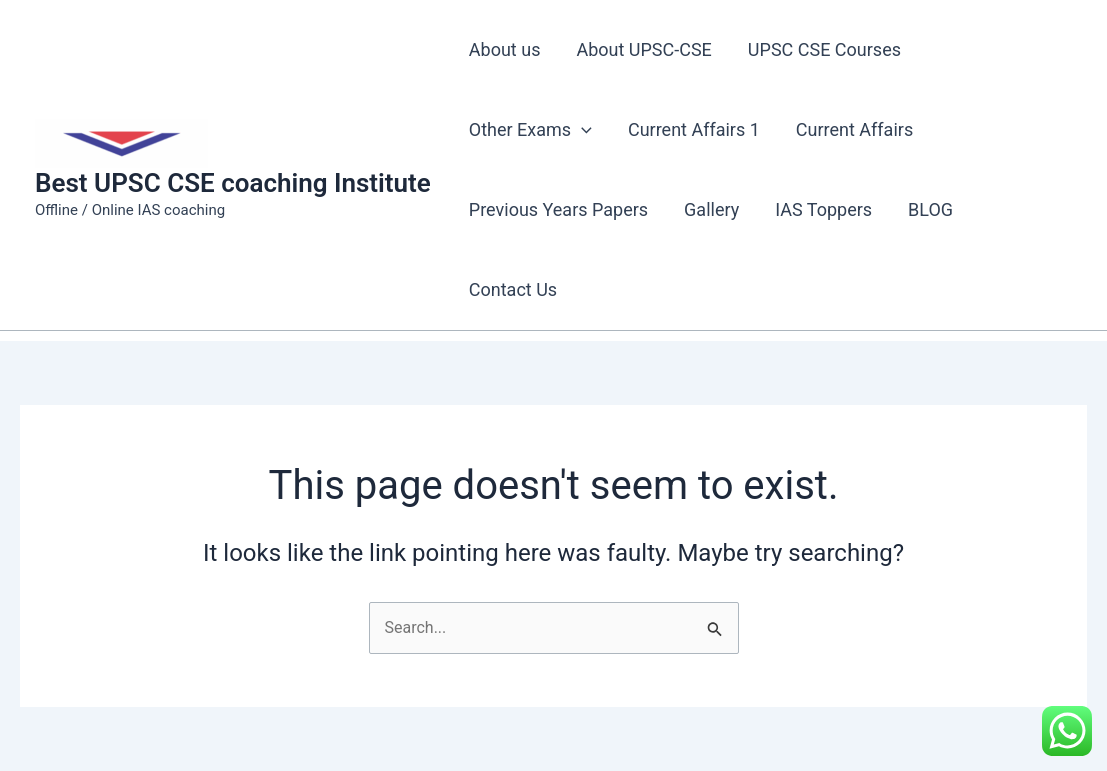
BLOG (930, 209)
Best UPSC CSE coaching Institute (233, 183)
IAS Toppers (823, 209)
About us (505, 49)
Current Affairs (854, 129)
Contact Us (513, 289)
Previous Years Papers (558, 209)
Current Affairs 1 (694, 129)
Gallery (711, 209)
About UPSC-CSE (643, 49)
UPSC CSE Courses (824, 49)
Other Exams (530, 130)
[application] (581, 130)
